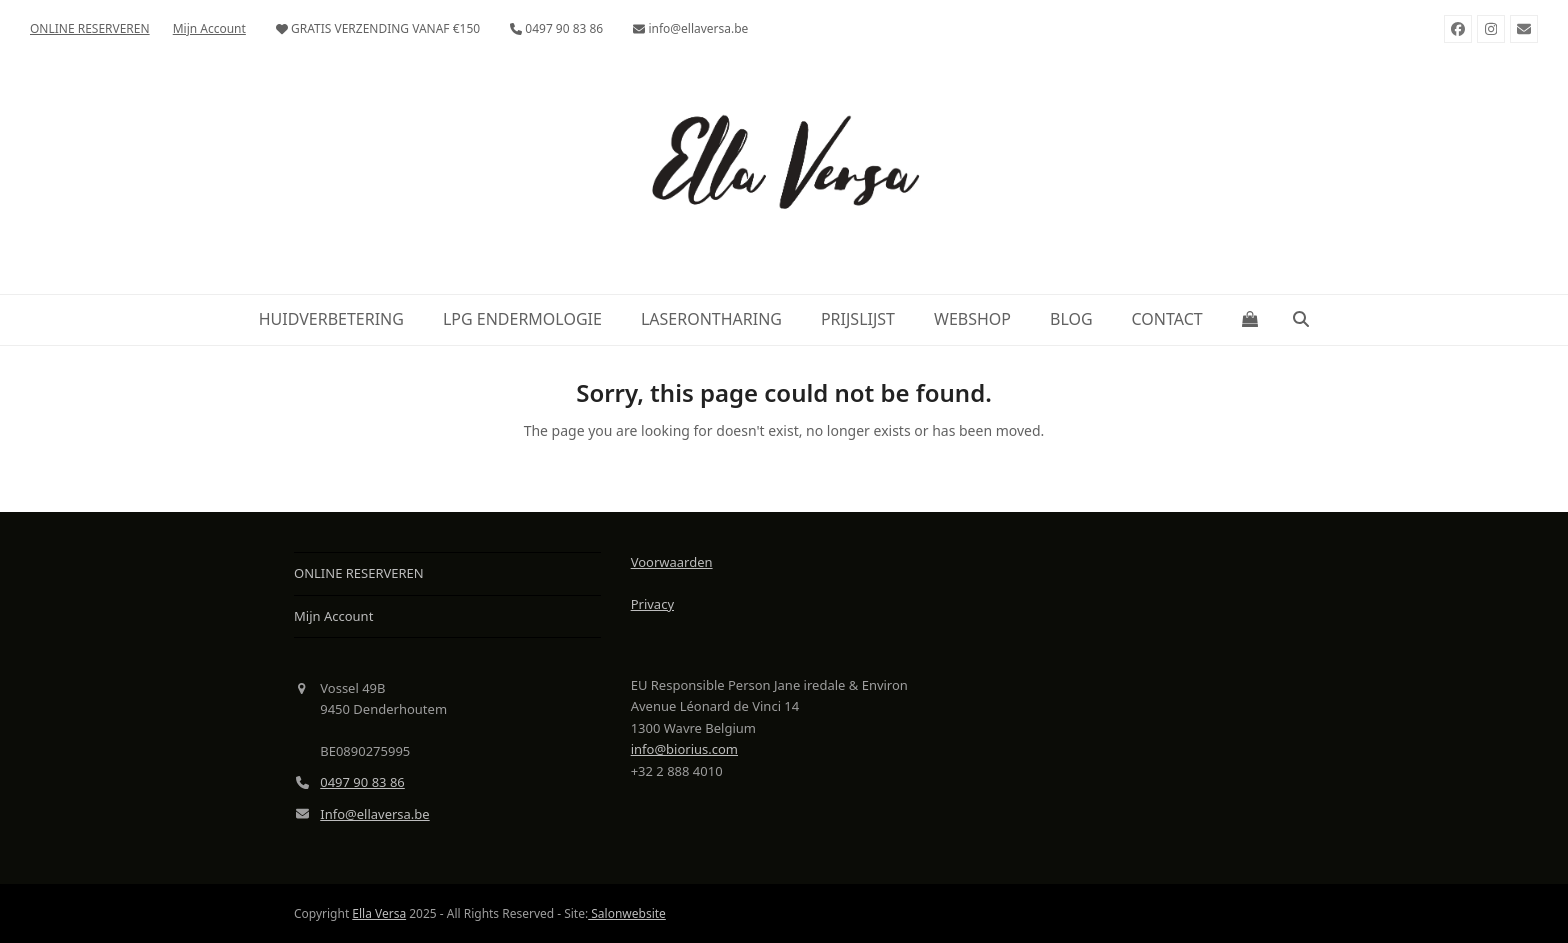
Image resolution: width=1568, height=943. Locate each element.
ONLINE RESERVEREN (359, 573)
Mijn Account (333, 616)
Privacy (652, 604)
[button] (1250, 320)
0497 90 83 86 (362, 782)
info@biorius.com (684, 749)
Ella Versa (379, 913)
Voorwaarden (672, 562)
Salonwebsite (627, 913)
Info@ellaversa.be (374, 814)
